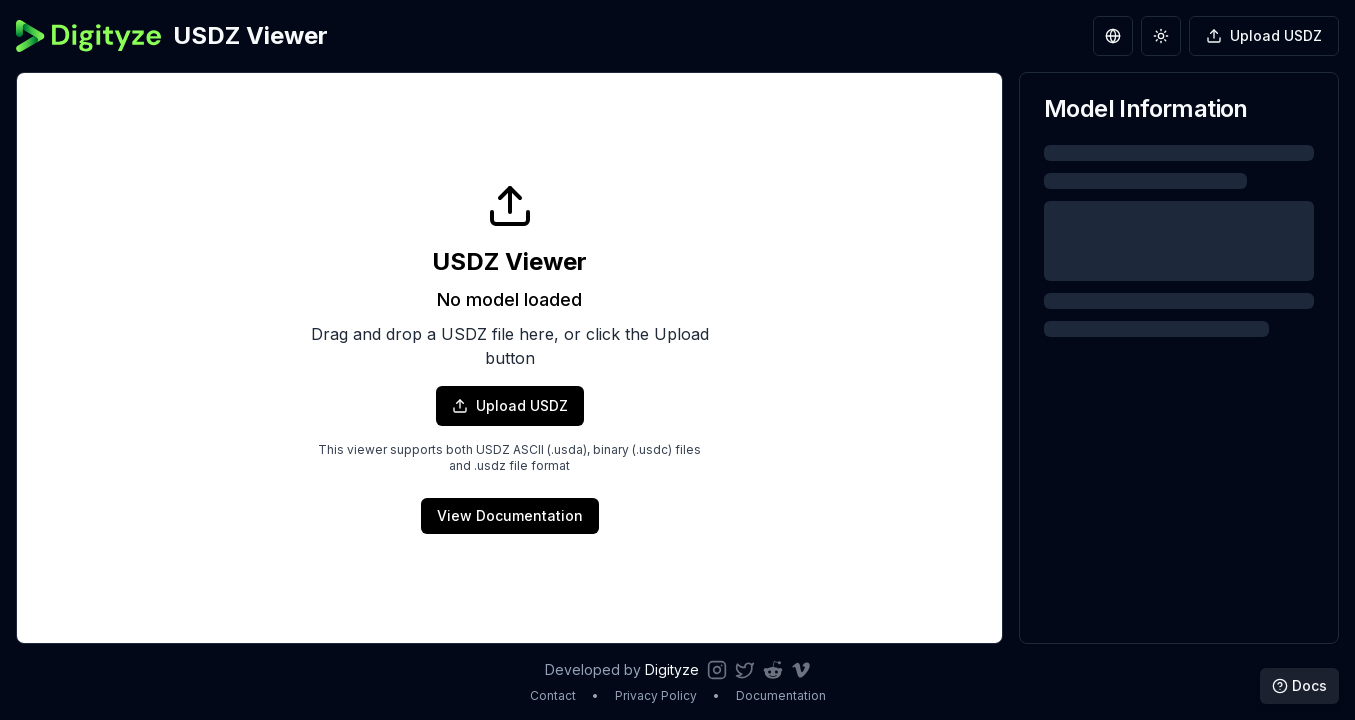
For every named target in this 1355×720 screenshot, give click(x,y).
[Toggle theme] (1161, 36)
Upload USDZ (510, 405)
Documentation (781, 695)
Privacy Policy (656, 695)
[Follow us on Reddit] (773, 670)
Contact (553, 695)
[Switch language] (1113, 36)
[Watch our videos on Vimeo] (801, 670)
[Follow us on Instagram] (717, 670)
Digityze (672, 669)
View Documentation (510, 515)
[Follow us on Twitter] (745, 670)
